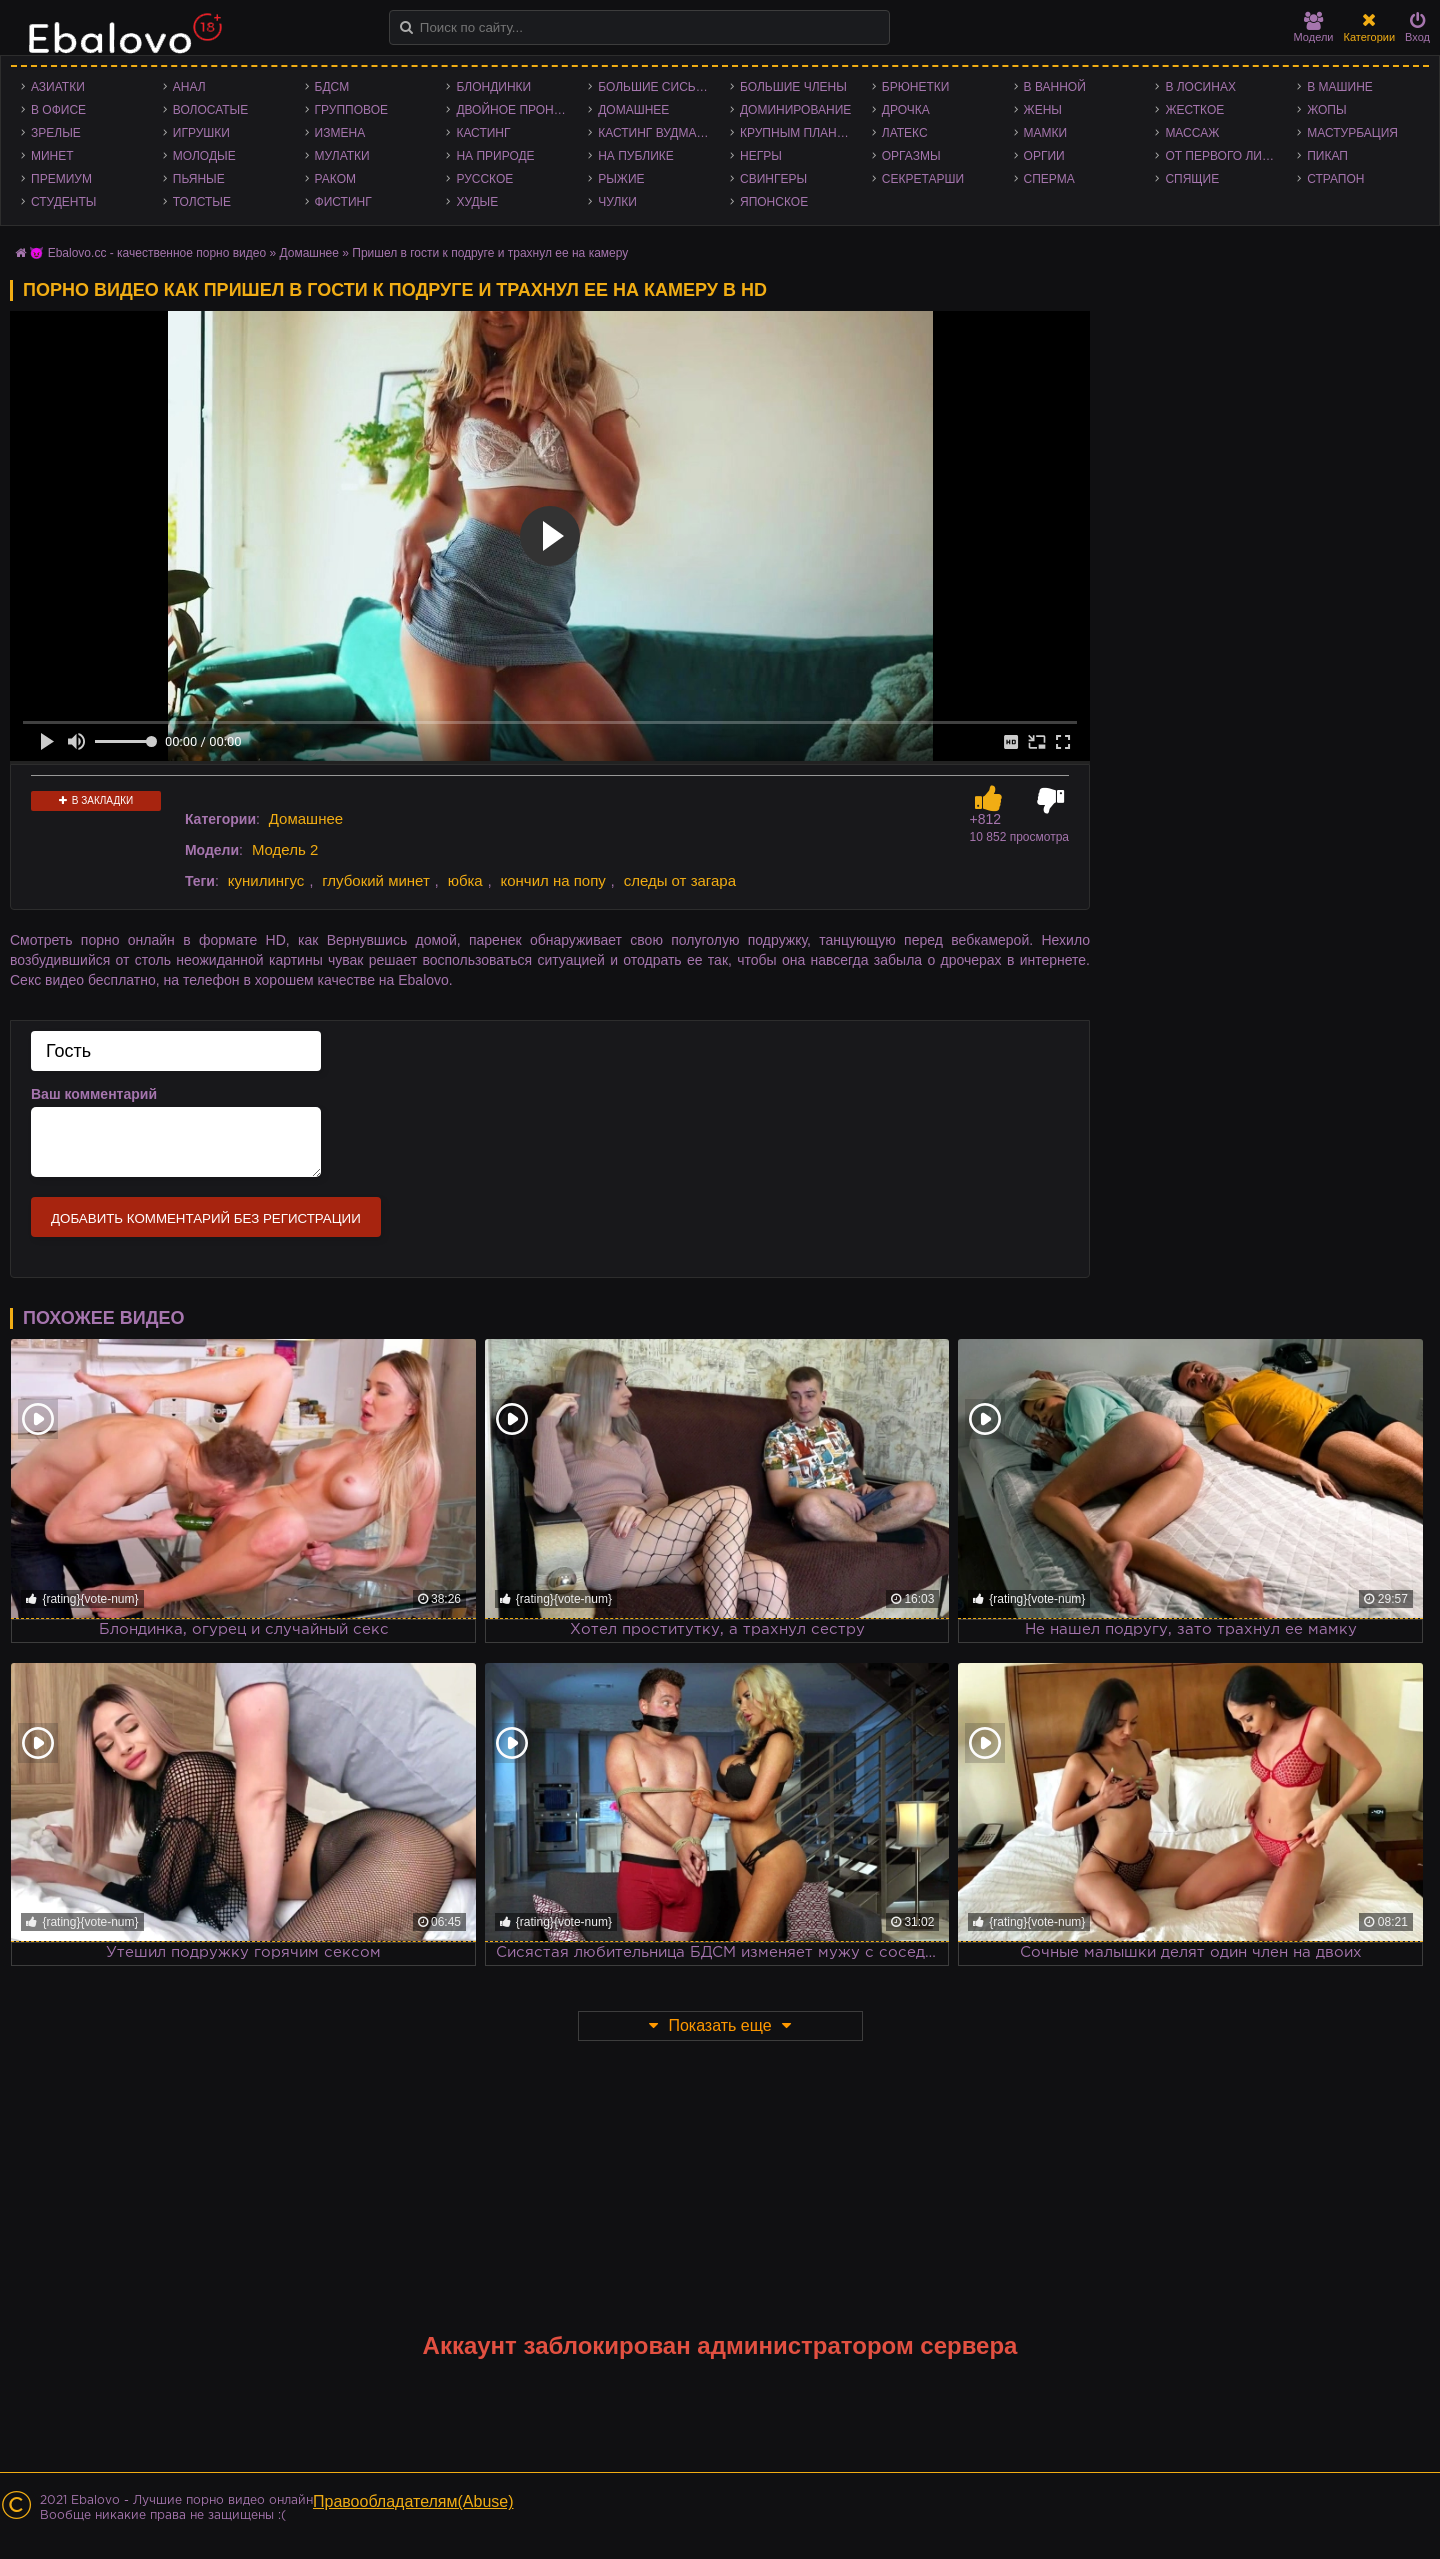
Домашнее (633, 110)
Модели (1314, 27)
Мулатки (342, 156)
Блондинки (493, 87)
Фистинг (343, 202)
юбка (465, 880)
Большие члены (793, 87)
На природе (495, 156)
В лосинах (1200, 87)
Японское (774, 202)
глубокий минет (376, 880)
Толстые (202, 202)
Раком (335, 179)
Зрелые (56, 133)
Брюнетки (916, 87)
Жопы (1326, 110)
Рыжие (621, 179)
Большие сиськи (654, 87)
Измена (340, 133)
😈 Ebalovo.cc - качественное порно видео (147, 253)
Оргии (1044, 156)
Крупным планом (798, 133)
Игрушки (201, 133)
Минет (52, 156)
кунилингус (266, 880)
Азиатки (58, 87)
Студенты (63, 202)
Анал (189, 87)
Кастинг (483, 133)
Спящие (1192, 179)
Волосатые (210, 110)
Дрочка (906, 110)
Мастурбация (1352, 133)
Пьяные (199, 179)
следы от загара (680, 880)
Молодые (204, 156)
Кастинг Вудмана (655, 133)
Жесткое (1194, 110)
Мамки (1046, 133)
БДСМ (332, 87)
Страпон (1335, 179)
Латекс (905, 133)
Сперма (1049, 179)
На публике (636, 156)
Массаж (1192, 133)
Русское (484, 179)
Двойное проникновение (517, 110)
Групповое (351, 110)
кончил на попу (552, 880)
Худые (477, 202)
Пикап (1327, 156)
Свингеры (773, 179)
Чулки (617, 202)
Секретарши (923, 179)
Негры (761, 156)
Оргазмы (911, 156)
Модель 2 (285, 849)
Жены (1043, 110)
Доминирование (795, 110)
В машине (1340, 87)
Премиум (61, 179)
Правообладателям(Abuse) (413, 2501)
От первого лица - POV (1226, 156)
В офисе (58, 110)
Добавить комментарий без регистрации (206, 1218)
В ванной (1055, 87)
